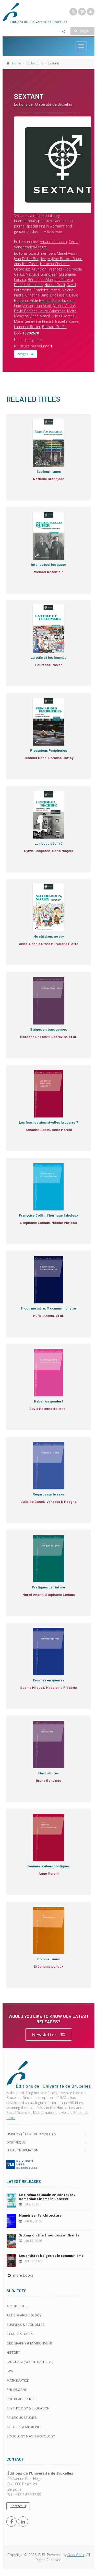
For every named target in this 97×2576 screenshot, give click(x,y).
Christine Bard (36, 295)
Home (16, 63)
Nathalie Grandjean (41, 274)
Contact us (18, 2506)
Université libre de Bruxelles (31, 2134)
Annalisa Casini (26, 263)
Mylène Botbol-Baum (64, 258)
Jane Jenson (23, 305)
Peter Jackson (63, 300)
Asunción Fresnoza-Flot (51, 269)
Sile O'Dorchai (63, 316)
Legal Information (22, 2150)
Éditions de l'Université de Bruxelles (43, 104)
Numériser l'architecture (40, 2215)
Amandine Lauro (53, 241)
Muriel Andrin (67, 253)
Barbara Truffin (54, 326)
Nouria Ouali (54, 284)
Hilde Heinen (40, 300)
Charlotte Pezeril (46, 290)
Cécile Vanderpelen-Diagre (46, 244)
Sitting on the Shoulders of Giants (49, 2235)
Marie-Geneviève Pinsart (33, 321)
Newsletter (48, 2035)
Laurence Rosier (27, 326)
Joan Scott (43, 305)
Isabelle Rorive (67, 321)
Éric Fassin (58, 295)
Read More (53, 232)
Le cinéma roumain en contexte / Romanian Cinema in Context (47, 2196)
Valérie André (64, 305)
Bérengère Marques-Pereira (50, 279)
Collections (34, 63)
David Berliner (25, 310)
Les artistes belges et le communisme (51, 2255)
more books (19, 2275)
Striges (25, 354)
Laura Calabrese (52, 310)
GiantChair (75, 2554)
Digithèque (16, 2142)
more (10, 2117)
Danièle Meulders (28, 284)
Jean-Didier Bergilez (30, 258)
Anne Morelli (40, 316)
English (82, 31)
